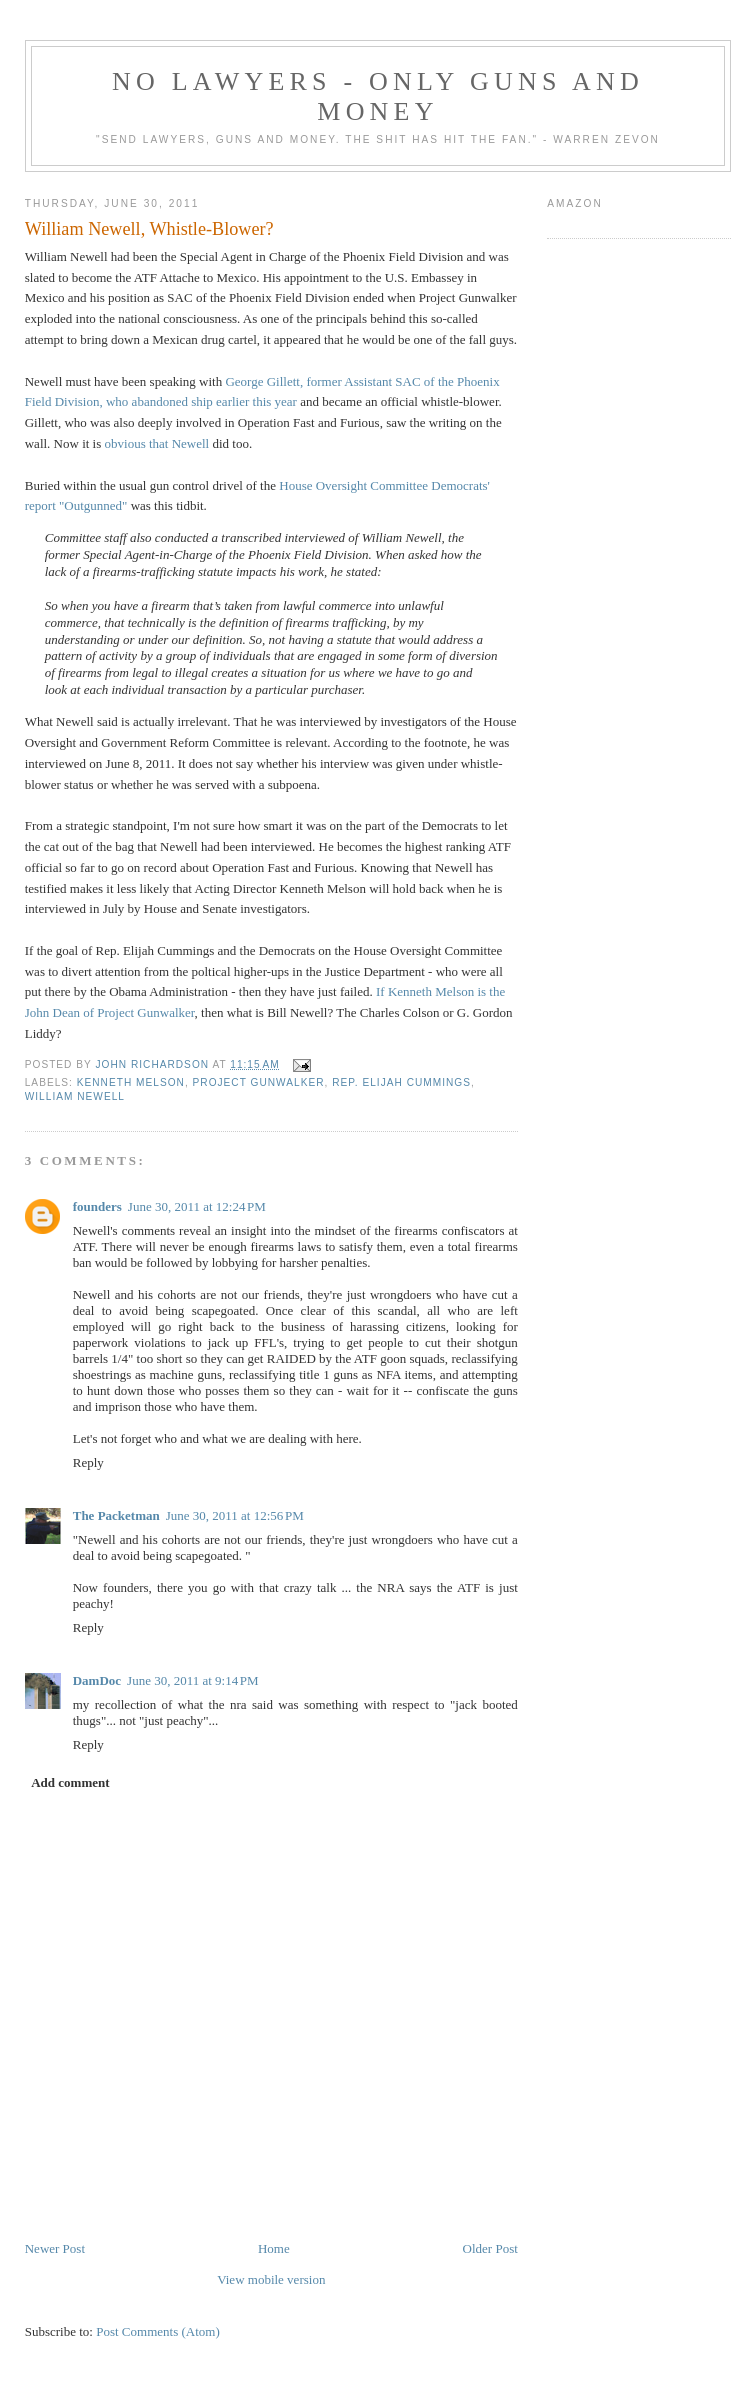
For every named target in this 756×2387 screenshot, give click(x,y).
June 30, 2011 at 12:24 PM (197, 1206)
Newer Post (55, 2248)
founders (97, 1206)
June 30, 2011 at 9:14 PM (193, 1680)
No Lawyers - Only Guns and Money (378, 96)
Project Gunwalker (259, 1082)
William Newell (75, 1096)
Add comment (70, 1782)
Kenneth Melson (131, 1082)
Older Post (490, 2248)
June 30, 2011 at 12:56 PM (235, 1515)
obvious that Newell (157, 443)
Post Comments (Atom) (158, 2331)
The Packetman (116, 1515)
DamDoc (97, 1680)
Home (274, 2248)
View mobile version (271, 2279)
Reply (88, 1462)
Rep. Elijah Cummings (401, 1082)
